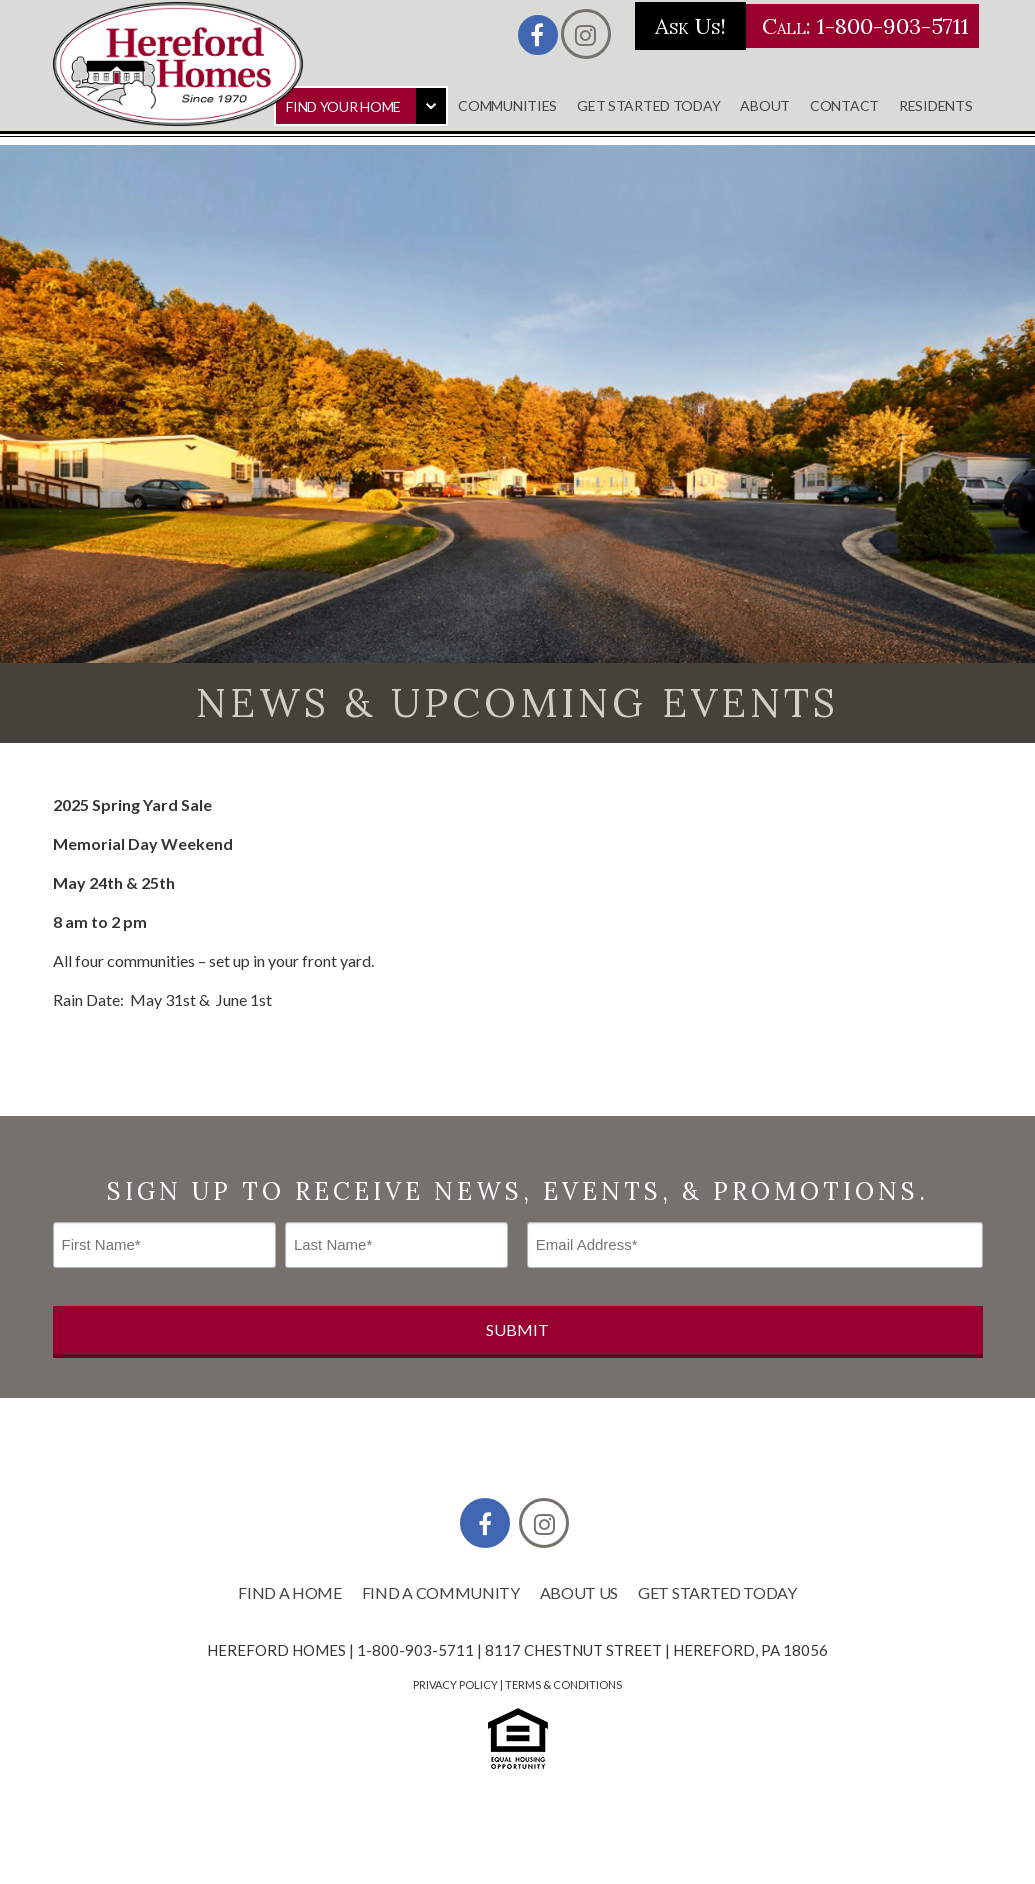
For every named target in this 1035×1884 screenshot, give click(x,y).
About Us (579, 1592)
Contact (844, 105)
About (765, 105)
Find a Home (289, 1592)
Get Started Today (648, 105)
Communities (507, 105)
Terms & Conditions (563, 1684)
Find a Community (441, 1592)
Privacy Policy (455, 1684)
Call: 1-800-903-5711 (807, 26)
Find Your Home (343, 106)
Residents (935, 105)
